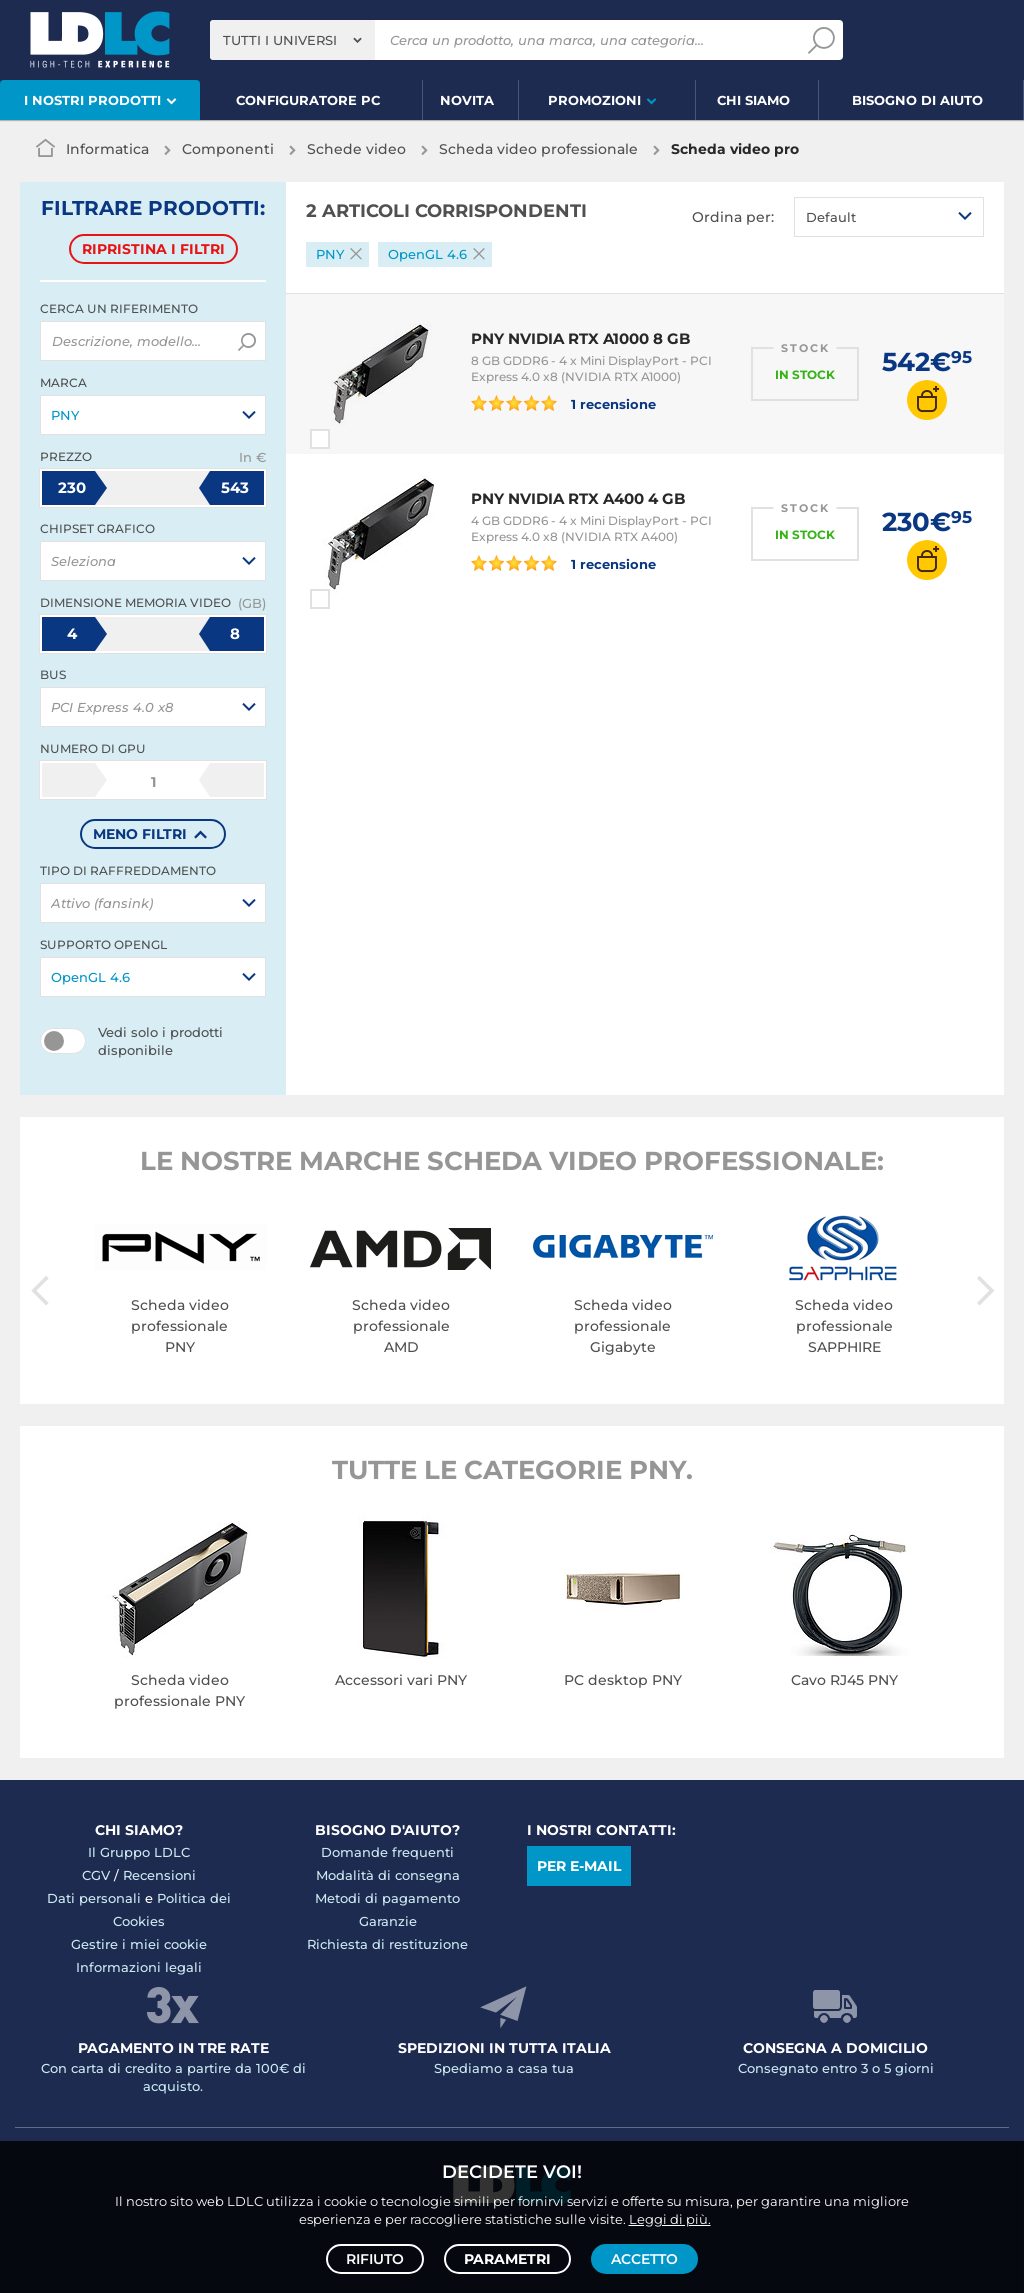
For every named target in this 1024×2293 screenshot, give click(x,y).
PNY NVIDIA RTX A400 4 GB (578, 498)
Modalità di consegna (388, 1875)
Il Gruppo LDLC (139, 1852)
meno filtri (140, 834)
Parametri (507, 2259)
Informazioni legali (139, 1967)
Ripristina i (153, 249)
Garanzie (388, 1921)
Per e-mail (579, 1866)
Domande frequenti (387, 1852)
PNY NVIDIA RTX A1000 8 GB (580, 338)
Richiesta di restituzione (387, 1944)
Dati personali (94, 1898)
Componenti (228, 149)
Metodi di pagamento (387, 1898)
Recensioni (159, 1875)
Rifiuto (375, 2259)
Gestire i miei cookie (139, 1944)
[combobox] (292, 40)
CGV (96, 1875)
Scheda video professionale (538, 149)
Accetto (644, 2259)
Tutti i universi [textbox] (280, 40)
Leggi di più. (670, 2219)
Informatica (107, 149)
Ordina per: (733, 217)
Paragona (356, 439)
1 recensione (563, 403)
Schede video (356, 149)
